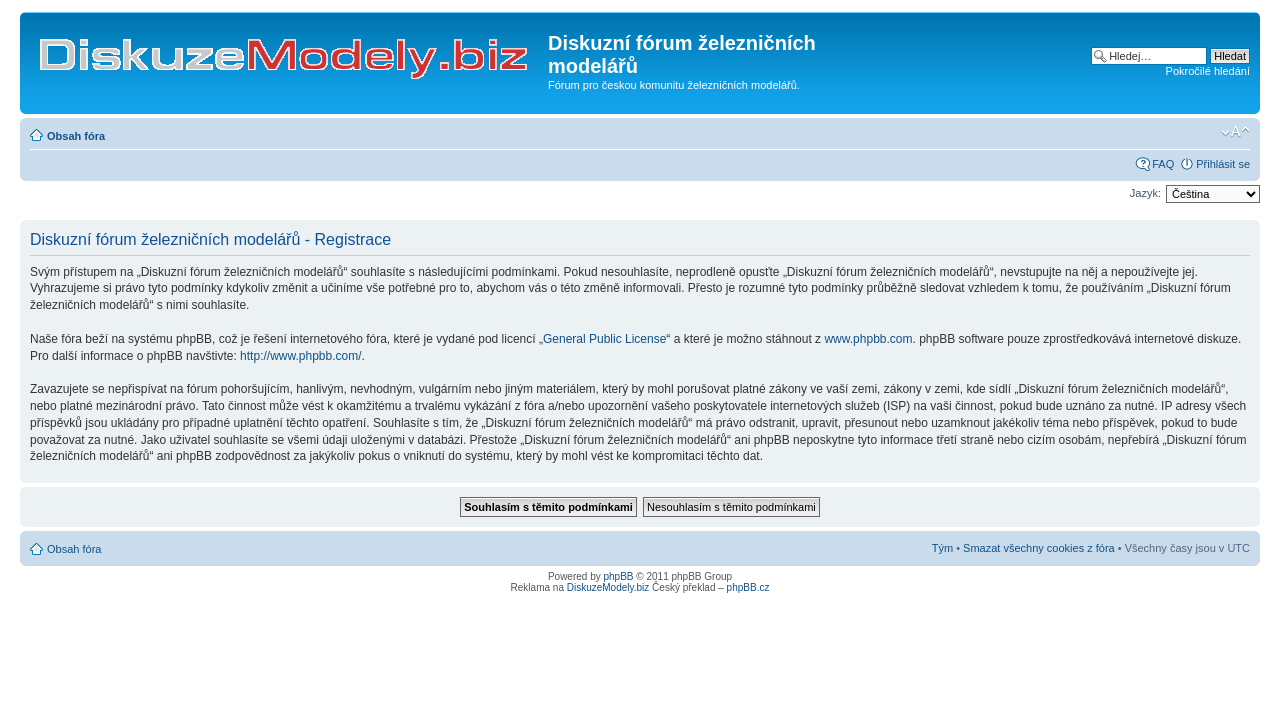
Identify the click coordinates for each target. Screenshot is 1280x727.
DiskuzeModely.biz (608, 587)
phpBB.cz (748, 587)
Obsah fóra (76, 136)
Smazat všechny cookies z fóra (1039, 548)
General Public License (604, 339)
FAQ (1163, 164)
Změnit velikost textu (1235, 132)
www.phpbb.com (868, 339)
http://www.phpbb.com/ (300, 356)
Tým (942, 548)
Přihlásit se (1223, 164)
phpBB (619, 576)
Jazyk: (1145, 193)
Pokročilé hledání (1208, 71)
